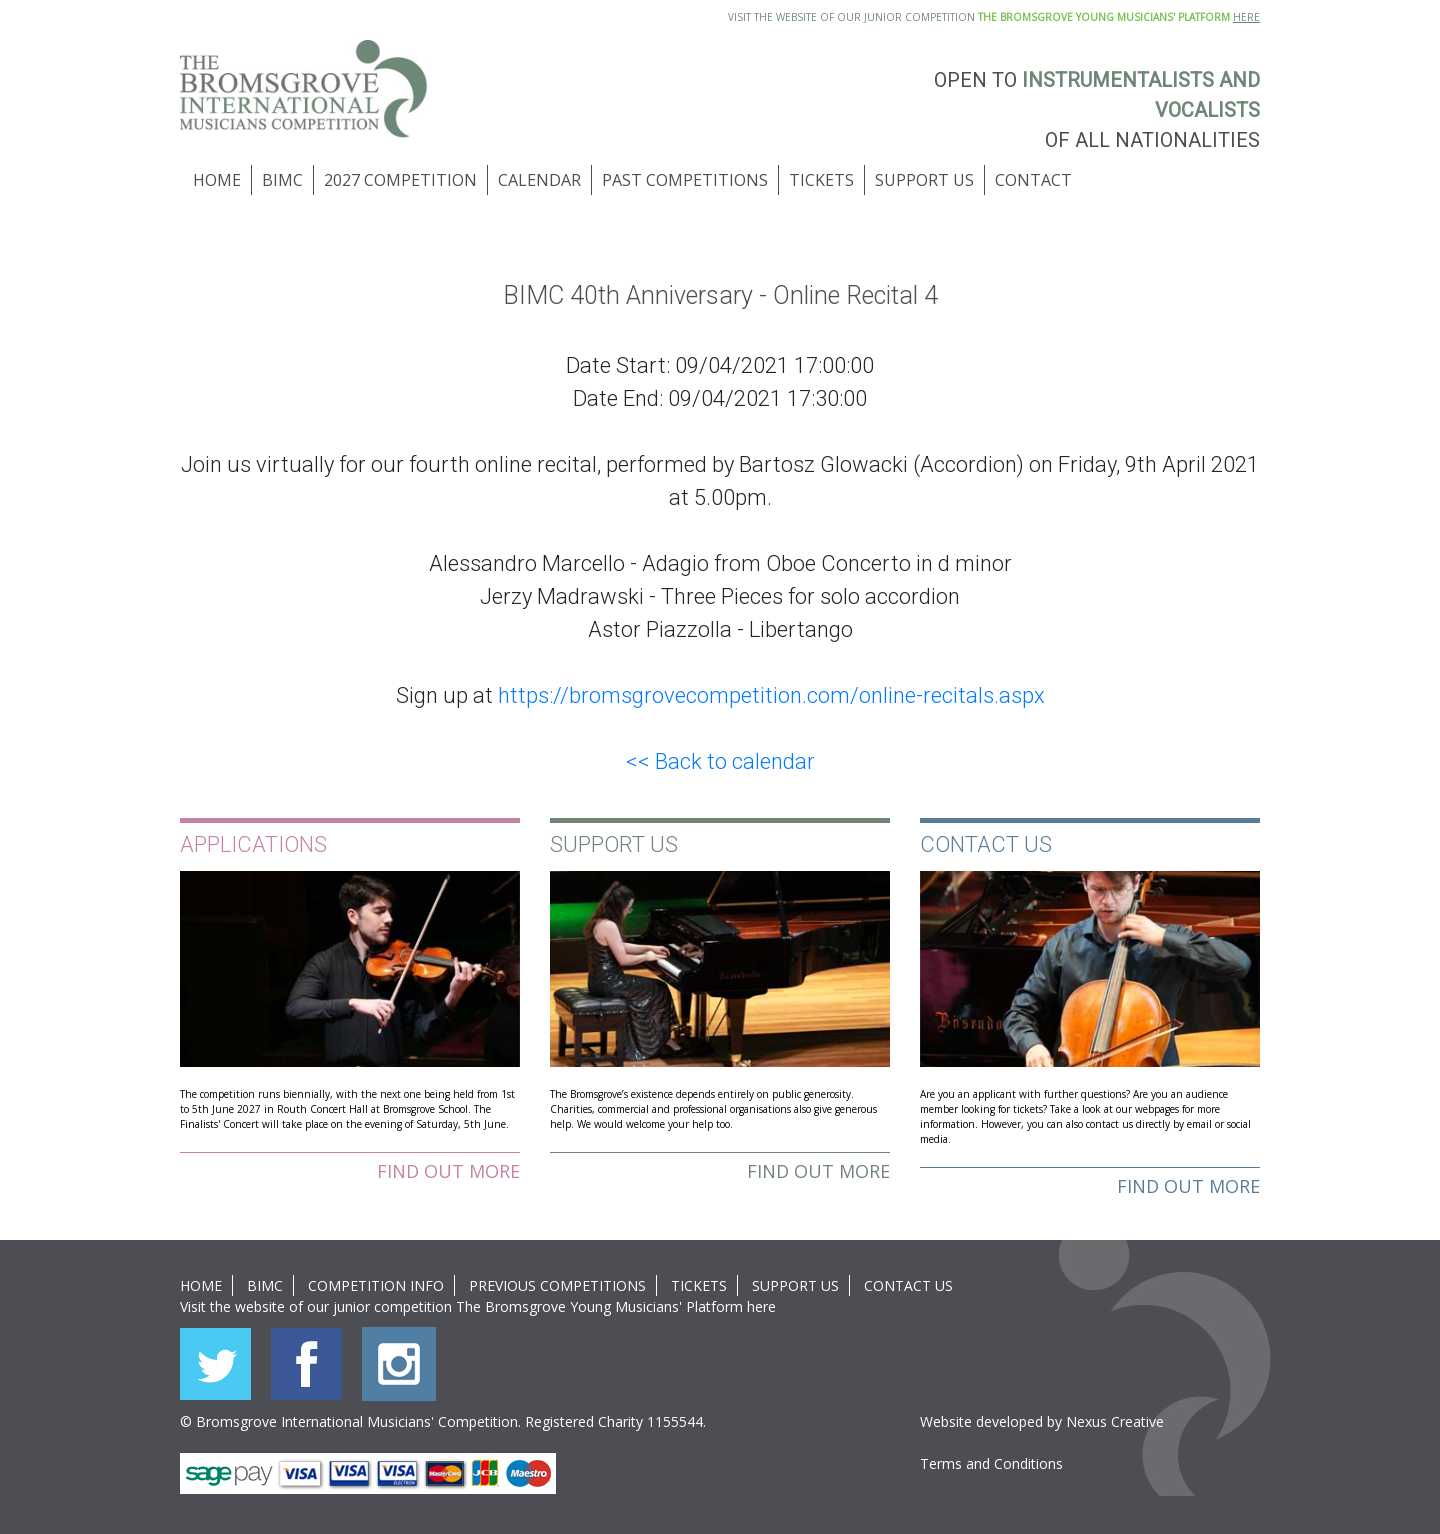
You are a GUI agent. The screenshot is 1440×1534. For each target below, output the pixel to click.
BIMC (265, 1285)
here (761, 1306)
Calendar (539, 180)
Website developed (981, 1421)
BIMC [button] (282, 180)
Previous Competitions (557, 1285)
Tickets (821, 180)
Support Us (795, 1285)
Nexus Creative (1115, 1421)
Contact (1033, 180)
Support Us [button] (924, 180)
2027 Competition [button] (400, 180)
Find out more (448, 1171)
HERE (1246, 17)
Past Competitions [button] (685, 180)
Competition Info (376, 1285)
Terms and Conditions (991, 1463)
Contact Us (908, 1285)
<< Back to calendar (720, 761)
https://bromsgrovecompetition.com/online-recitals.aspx (771, 695)
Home (217, 180)
